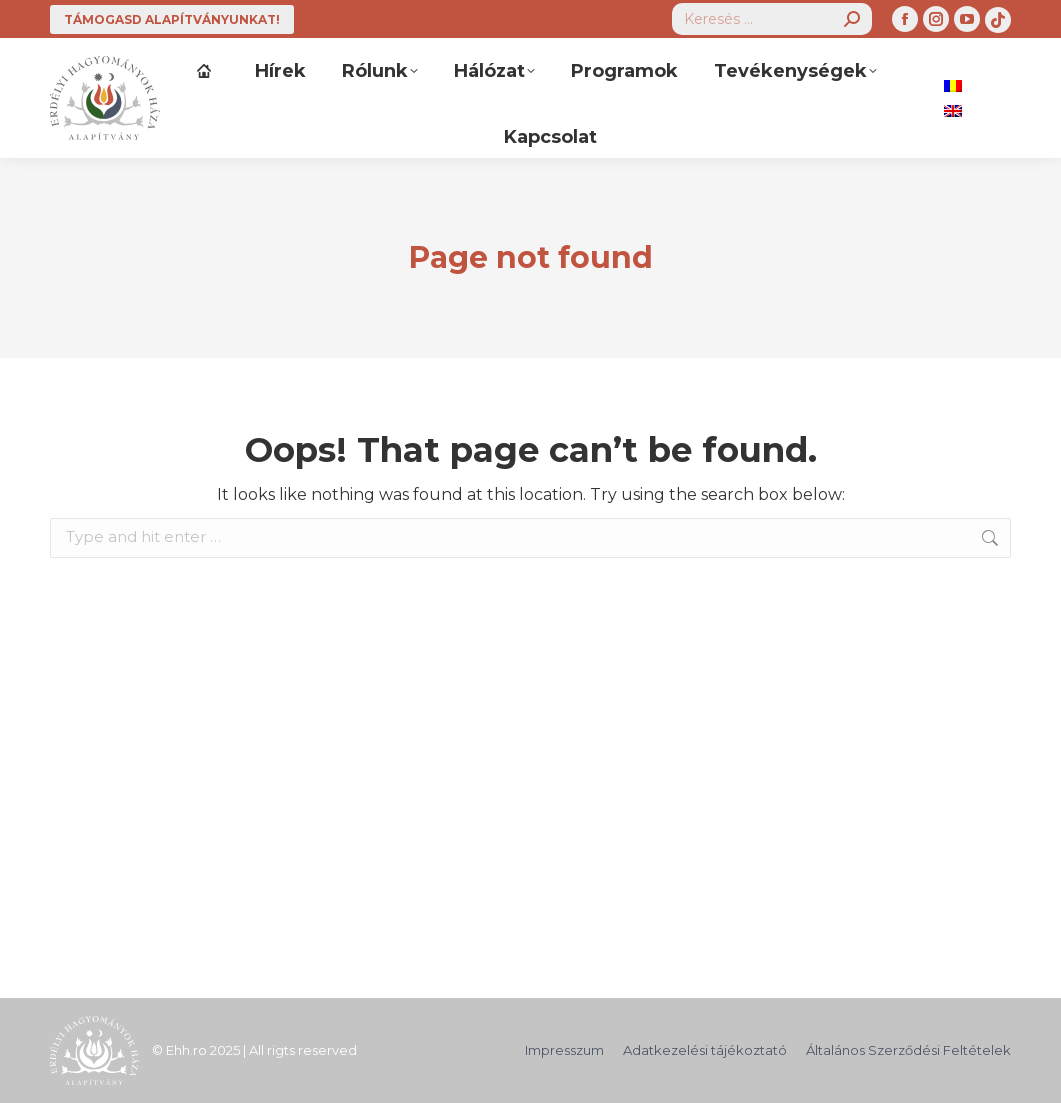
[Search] (772, 19)
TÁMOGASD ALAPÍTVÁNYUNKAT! (172, 19)
